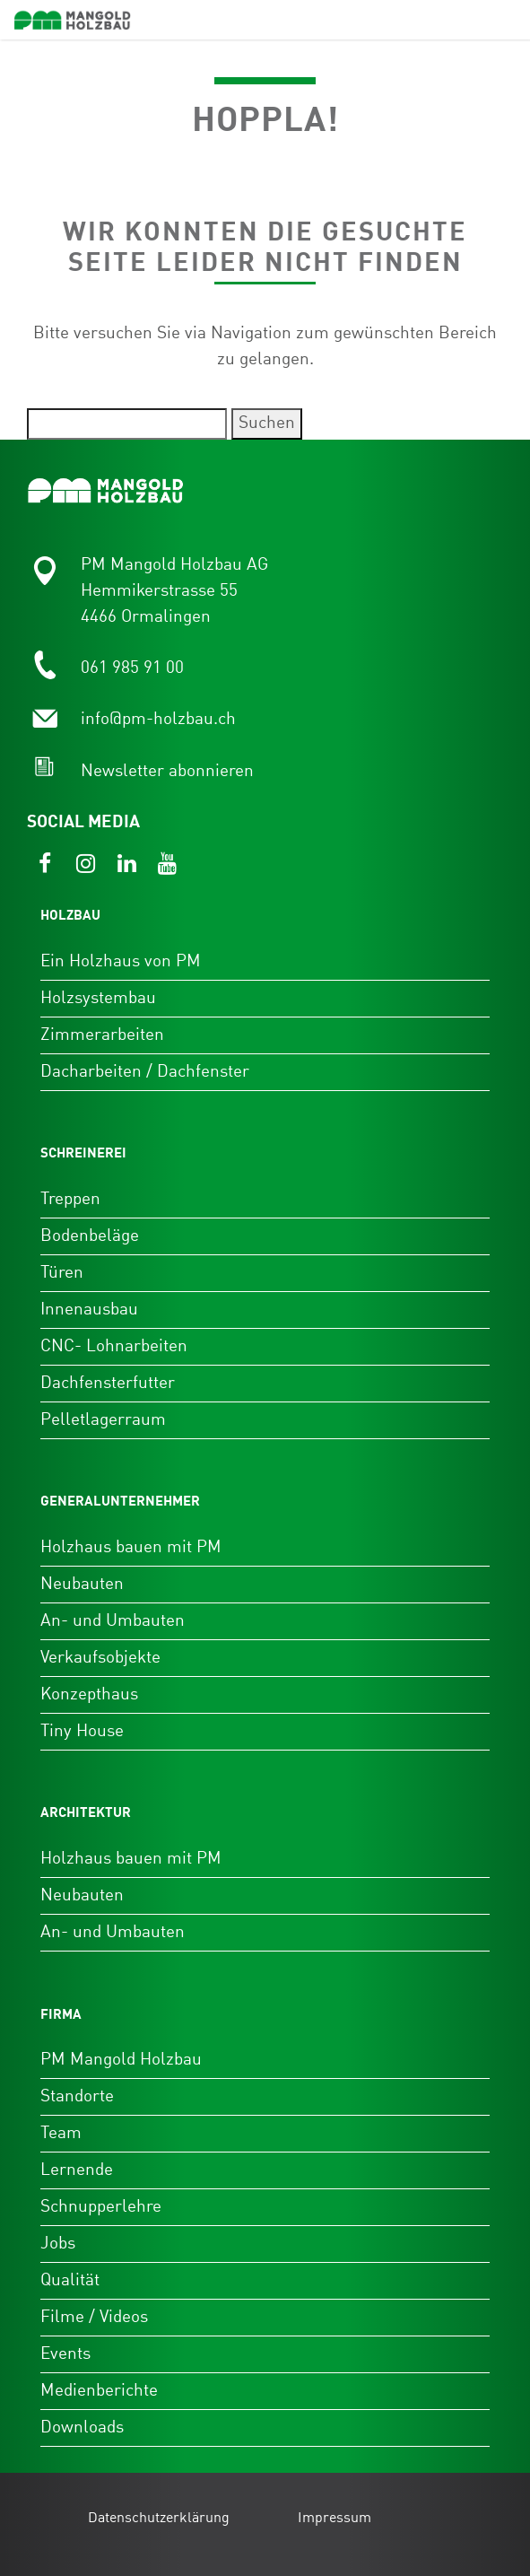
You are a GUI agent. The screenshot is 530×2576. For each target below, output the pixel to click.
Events (65, 2353)
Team (61, 2133)
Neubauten (82, 1584)
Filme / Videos (94, 2317)
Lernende (76, 2170)
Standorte (77, 2096)
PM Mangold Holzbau (121, 2059)
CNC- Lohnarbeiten (113, 1346)
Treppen (70, 1199)
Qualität (70, 2280)
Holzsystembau (98, 998)
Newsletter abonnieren (167, 771)
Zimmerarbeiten (102, 1034)
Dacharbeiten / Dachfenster (144, 1071)
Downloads (82, 2427)
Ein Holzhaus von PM (120, 961)
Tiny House (82, 1731)
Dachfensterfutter (107, 1383)
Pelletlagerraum (103, 1419)
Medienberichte (99, 2390)
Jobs (57, 2243)
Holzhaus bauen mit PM (131, 1547)
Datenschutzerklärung (159, 2518)
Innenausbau (89, 1309)
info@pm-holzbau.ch (158, 719)
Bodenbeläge (89, 1235)
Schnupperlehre (100, 2206)
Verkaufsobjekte (100, 1657)
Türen (61, 1272)
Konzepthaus (89, 1694)
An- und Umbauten (112, 1620)
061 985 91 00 (132, 668)
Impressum (334, 2518)
